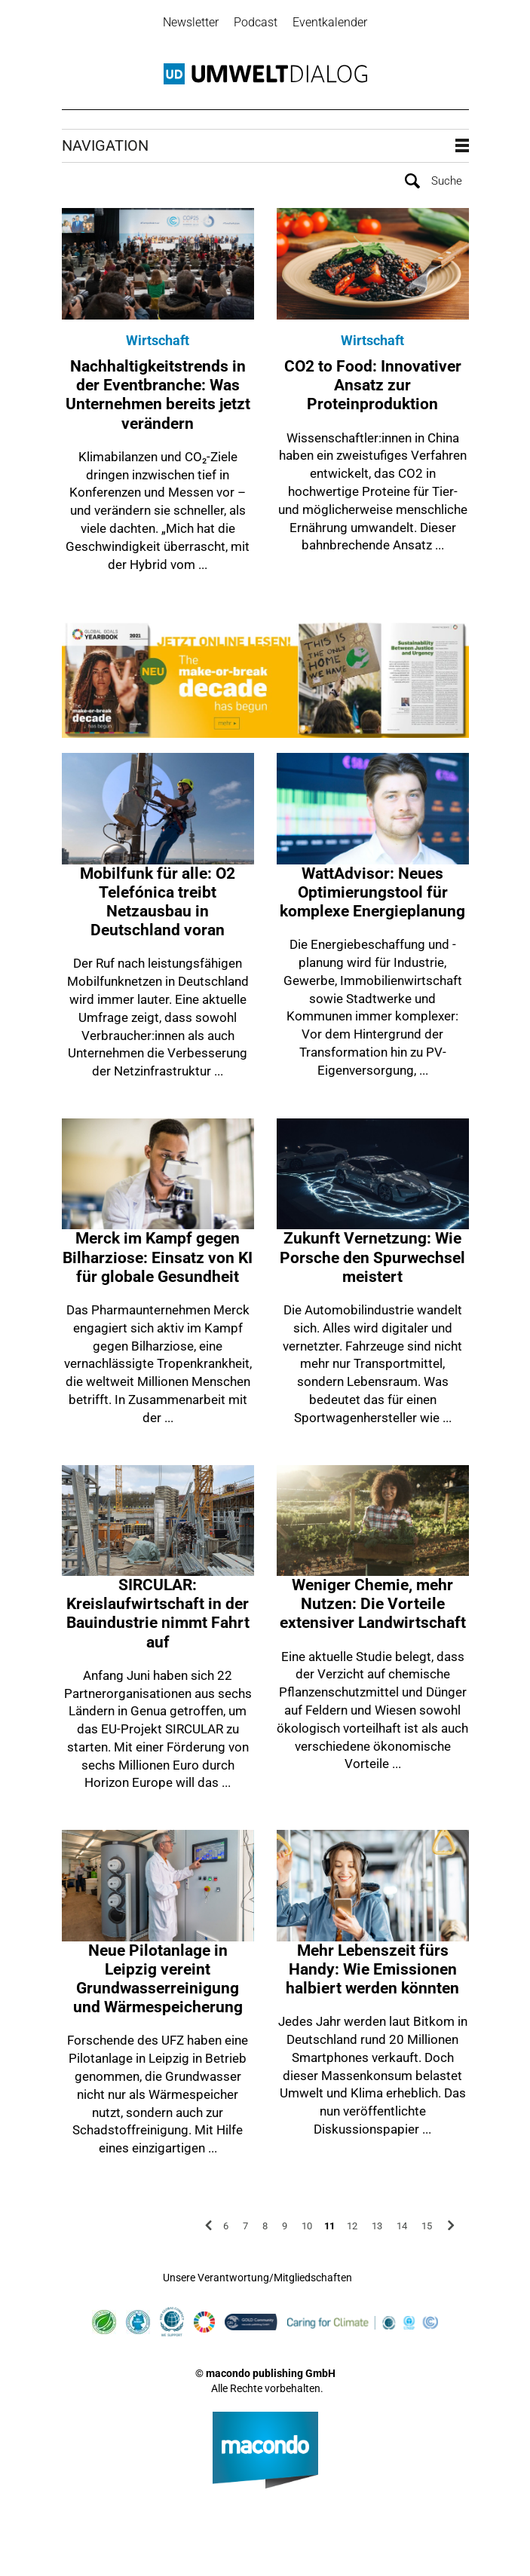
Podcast (255, 22)
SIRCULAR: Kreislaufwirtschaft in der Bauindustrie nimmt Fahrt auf (158, 1613)
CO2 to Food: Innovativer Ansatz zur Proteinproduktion (372, 385)
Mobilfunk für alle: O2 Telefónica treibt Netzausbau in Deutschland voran (157, 902)
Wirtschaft (157, 340)
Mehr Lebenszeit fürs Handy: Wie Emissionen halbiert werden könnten (372, 1969)
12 (352, 2226)
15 (426, 2226)
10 (307, 2226)
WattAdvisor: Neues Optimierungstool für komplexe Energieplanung (372, 892)
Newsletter (191, 22)
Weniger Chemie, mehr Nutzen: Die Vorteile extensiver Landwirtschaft (373, 1604)
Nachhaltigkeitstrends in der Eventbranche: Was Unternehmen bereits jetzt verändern (158, 395)
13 (377, 2226)
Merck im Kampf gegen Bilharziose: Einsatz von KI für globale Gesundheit (158, 1257)
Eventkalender (330, 22)
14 (402, 2226)
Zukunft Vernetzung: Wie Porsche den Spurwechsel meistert (372, 1257)
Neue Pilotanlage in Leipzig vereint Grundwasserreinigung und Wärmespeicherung (158, 1979)
